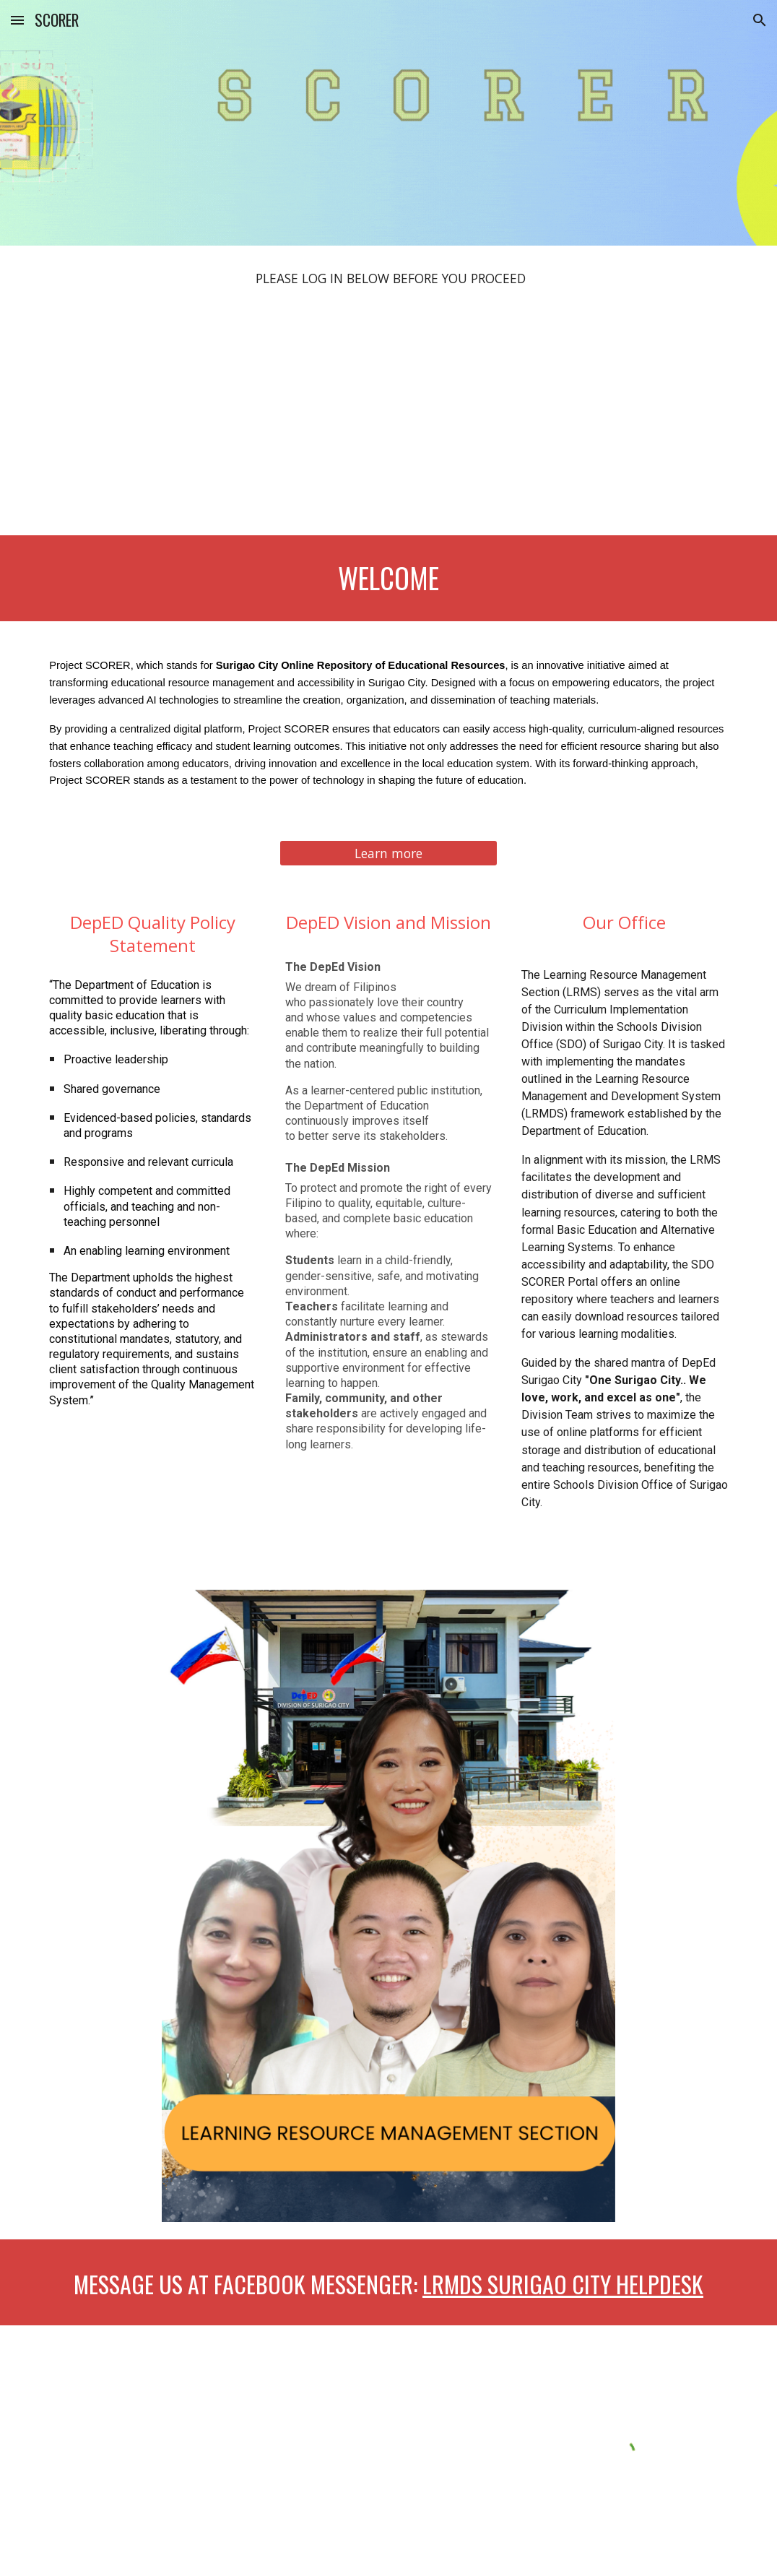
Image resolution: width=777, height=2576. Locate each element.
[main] (388, 279)
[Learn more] (388, 853)
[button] (17, 20)
